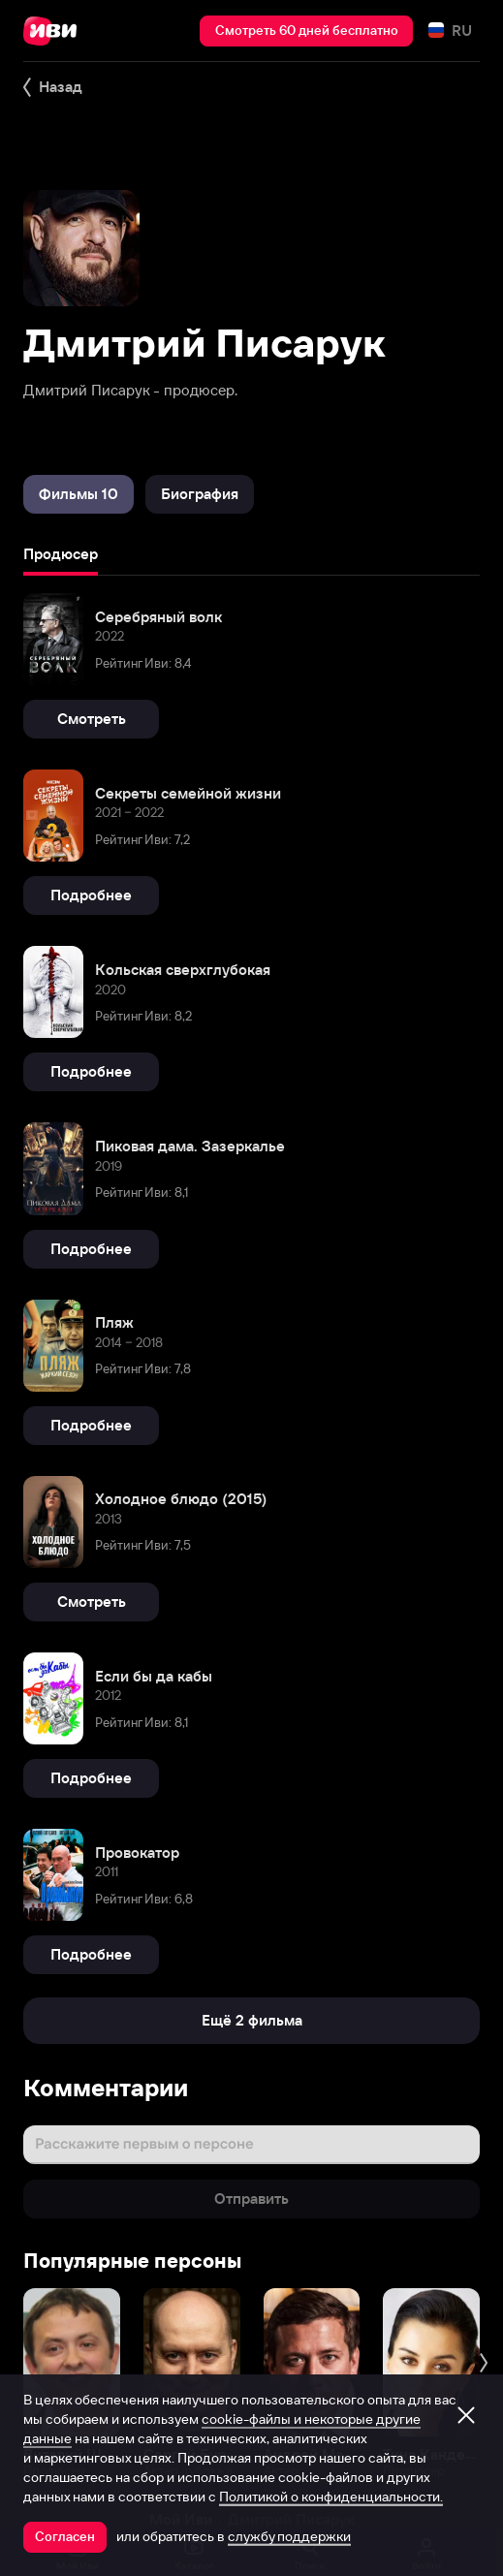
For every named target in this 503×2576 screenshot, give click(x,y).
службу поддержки (289, 2536)
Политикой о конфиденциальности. (331, 2496)
